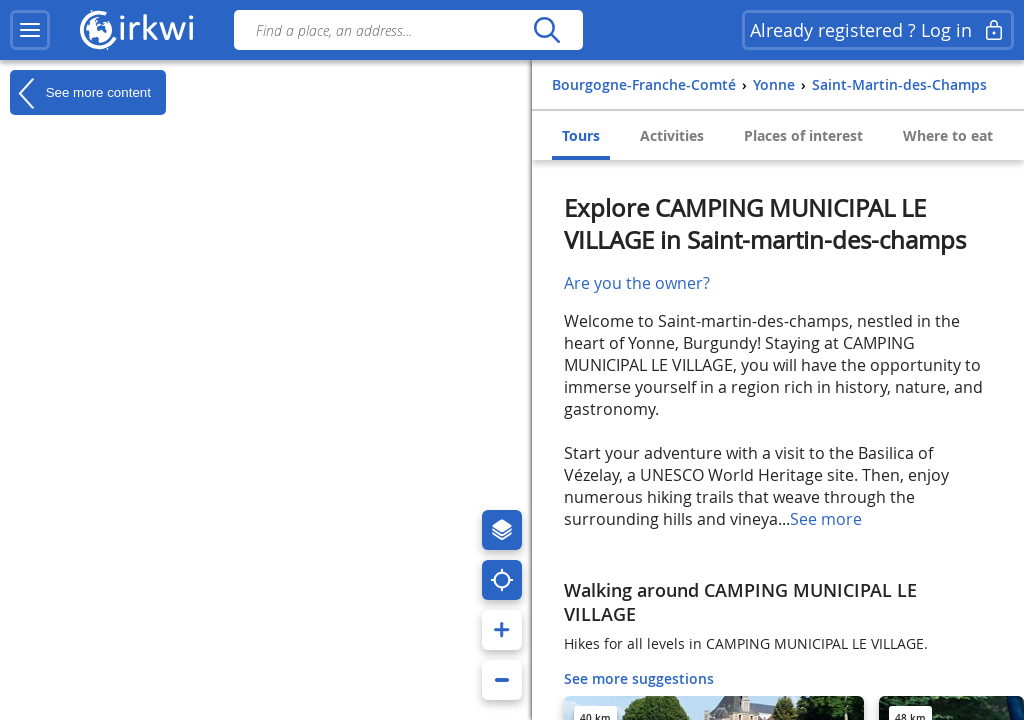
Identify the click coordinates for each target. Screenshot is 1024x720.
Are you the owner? (637, 283)
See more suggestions (639, 678)
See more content (80, 93)
